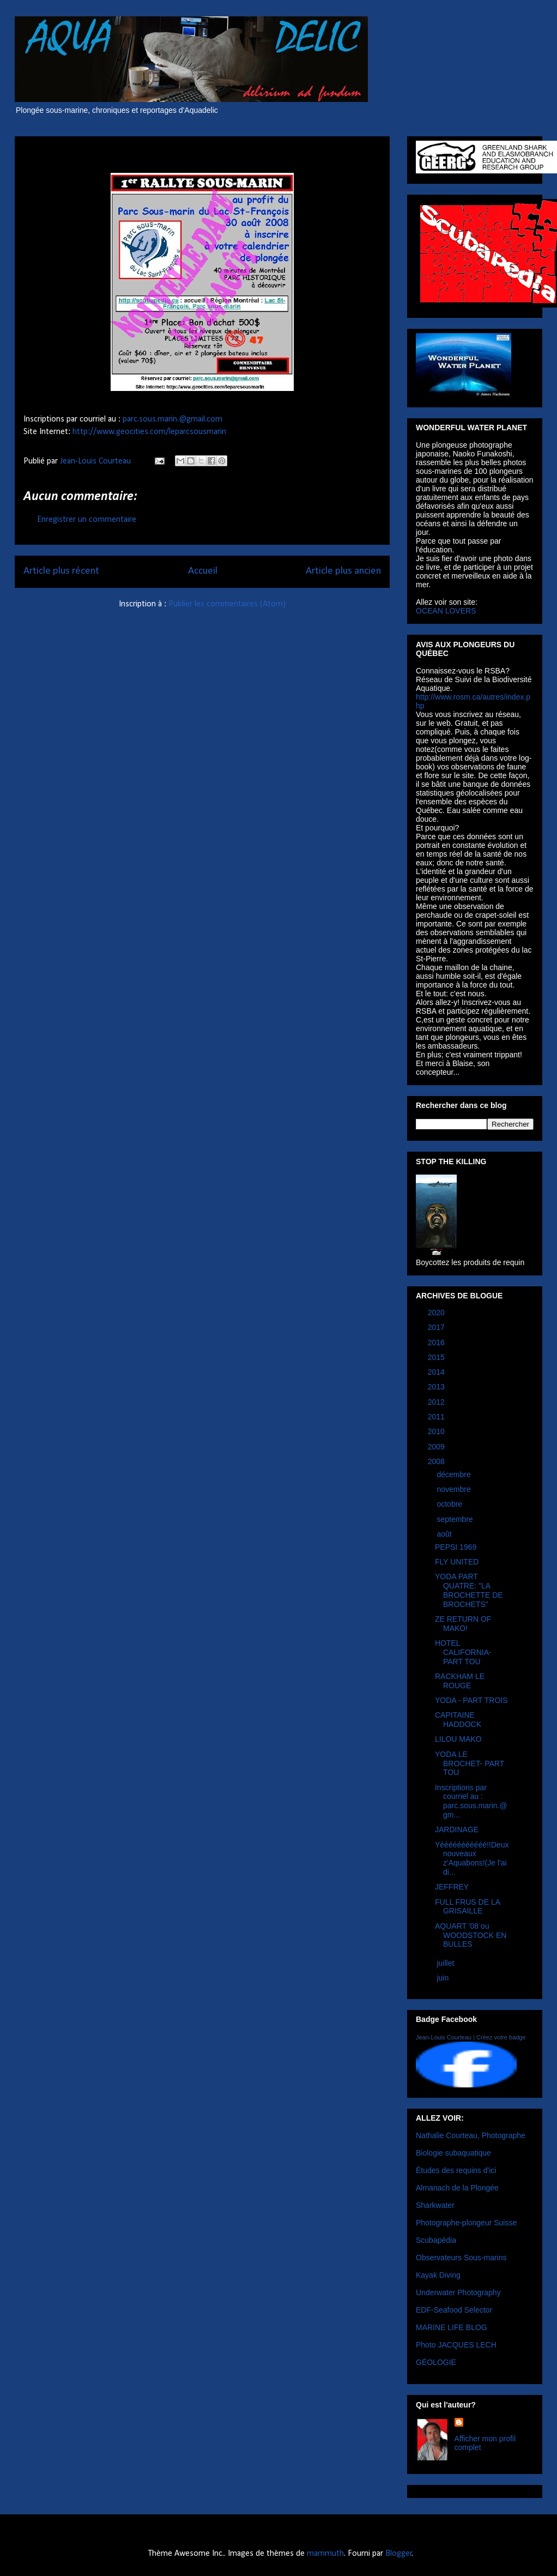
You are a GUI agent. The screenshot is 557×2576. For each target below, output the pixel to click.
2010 (437, 1431)
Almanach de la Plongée (457, 2187)
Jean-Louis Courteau (443, 2037)
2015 (437, 1357)
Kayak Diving (438, 2275)
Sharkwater (435, 2205)
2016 (437, 1342)
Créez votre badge (501, 2037)
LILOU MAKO (458, 1739)
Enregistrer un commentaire (86, 519)
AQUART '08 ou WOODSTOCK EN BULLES (470, 1935)
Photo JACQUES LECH (456, 2344)
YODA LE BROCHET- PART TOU (469, 1763)
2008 (437, 1461)
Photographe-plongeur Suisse (466, 2222)
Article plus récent (61, 571)
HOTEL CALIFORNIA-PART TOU (463, 1652)
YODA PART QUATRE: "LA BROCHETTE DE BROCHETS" (469, 1590)
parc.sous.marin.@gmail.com (172, 419)
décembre (455, 1474)
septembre (456, 1519)
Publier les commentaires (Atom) (227, 604)
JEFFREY (452, 1886)
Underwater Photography (458, 2292)
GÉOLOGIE (436, 2362)
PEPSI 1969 (455, 1547)
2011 (437, 1416)
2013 (437, 1386)
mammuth (325, 2553)
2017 (437, 1327)
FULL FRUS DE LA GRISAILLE (467, 1907)
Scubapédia (436, 2240)
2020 (437, 1312)
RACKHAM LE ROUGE (460, 1681)
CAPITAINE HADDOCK (458, 1720)
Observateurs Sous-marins (461, 2257)
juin (444, 1977)
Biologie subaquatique (453, 2152)
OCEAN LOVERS (446, 610)
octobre (450, 1504)
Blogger (398, 2553)
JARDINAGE (457, 1829)
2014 (437, 1372)
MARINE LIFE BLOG (451, 2327)
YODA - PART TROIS (471, 1700)
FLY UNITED (457, 1561)
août (445, 1534)
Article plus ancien (343, 571)
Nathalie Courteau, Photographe (470, 2135)
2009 (437, 1446)
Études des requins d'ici (456, 2170)
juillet (446, 1963)
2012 (437, 1402)
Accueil (202, 571)
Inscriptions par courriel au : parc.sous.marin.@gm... (471, 1801)
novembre (455, 1489)
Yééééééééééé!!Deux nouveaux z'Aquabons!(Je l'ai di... (471, 1858)
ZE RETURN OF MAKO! (463, 1624)
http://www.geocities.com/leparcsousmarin (149, 432)
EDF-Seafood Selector (454, 2310)
